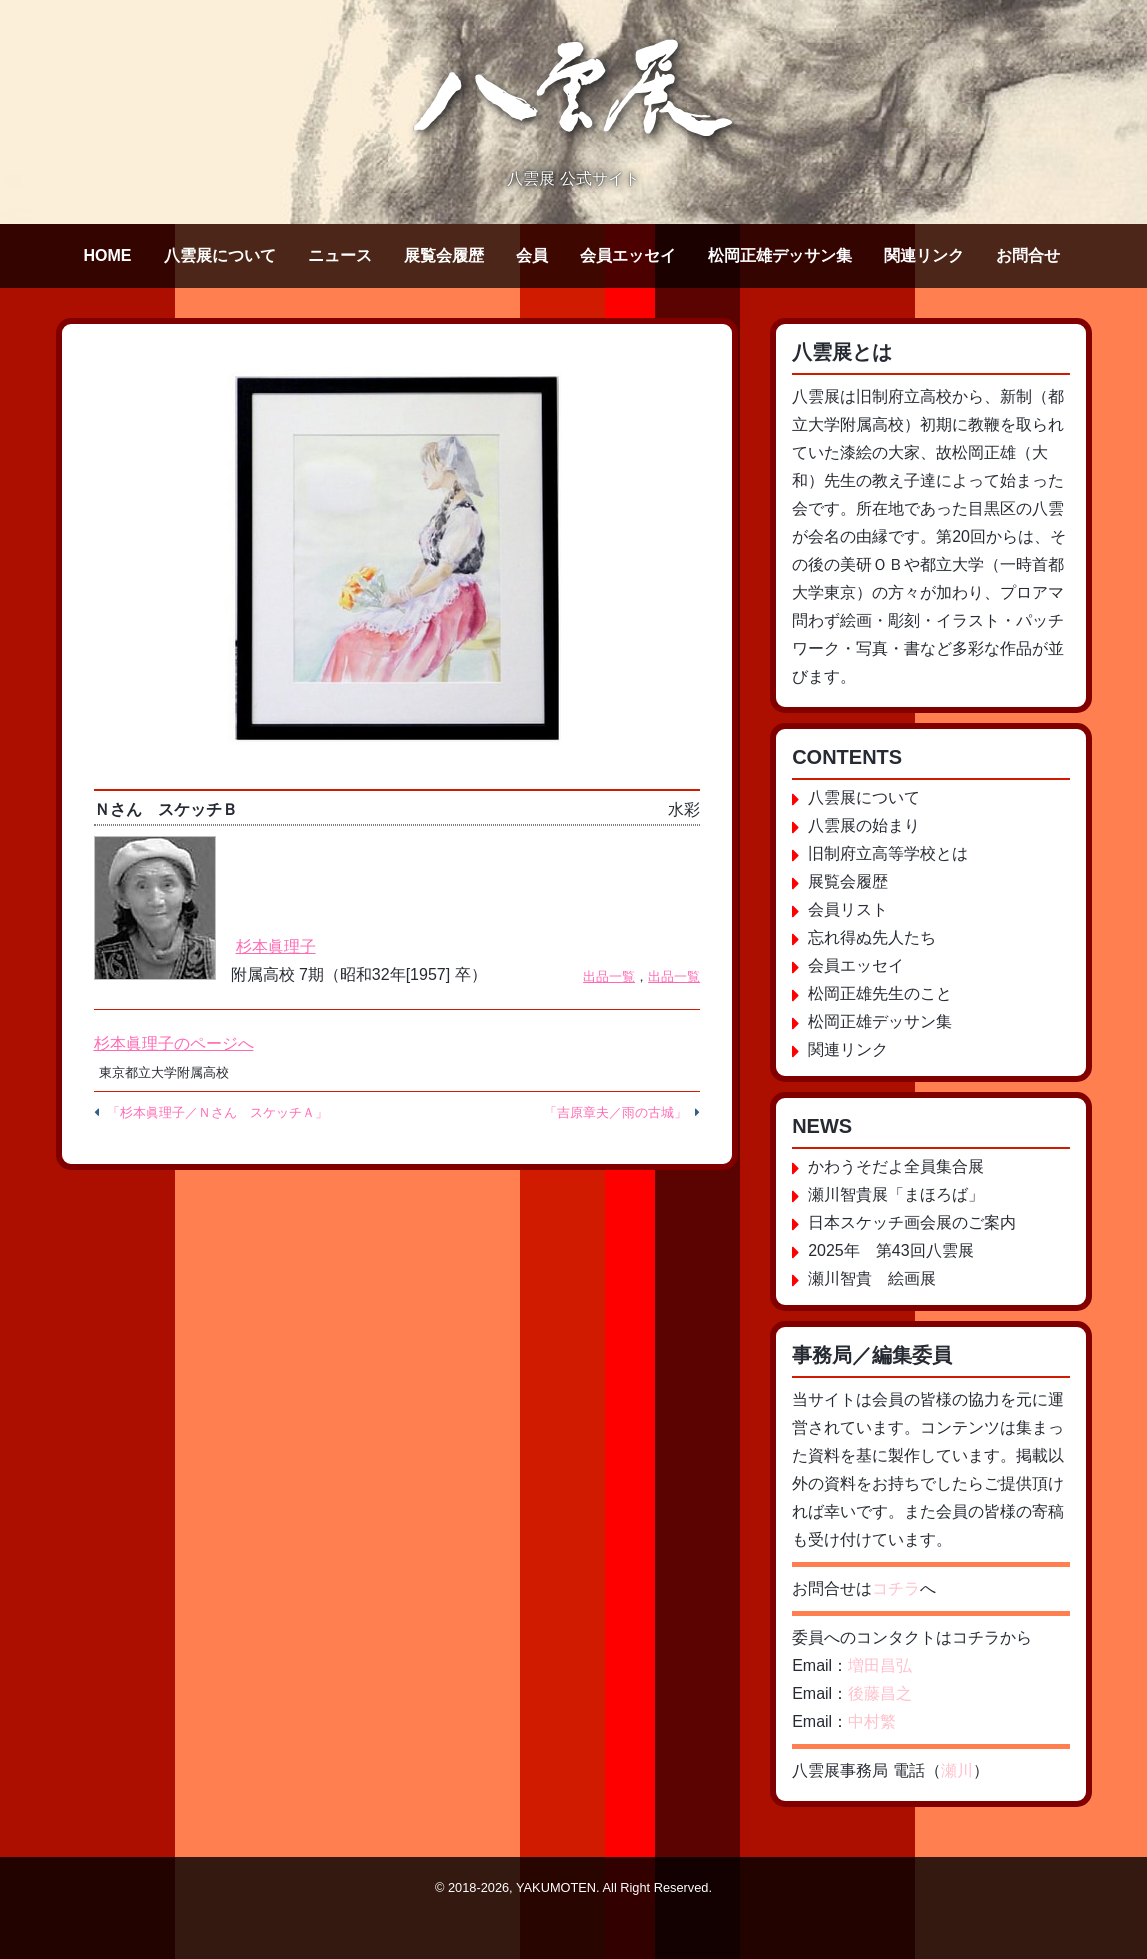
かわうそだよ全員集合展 (896, 1166)
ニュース (340, 255)
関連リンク (924, 255)
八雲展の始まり (864, 825)
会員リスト (848, 909)
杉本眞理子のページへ (174, 1043)
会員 (532, 255)
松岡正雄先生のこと (880, 993)
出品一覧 (609, 976)
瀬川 (957, 1770)
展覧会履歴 (444, 255)
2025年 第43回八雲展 (890, 1250)
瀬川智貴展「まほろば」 (896, 1194)
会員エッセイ (628, 255)
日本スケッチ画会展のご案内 (912, 1222)
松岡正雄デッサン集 (780, 255)
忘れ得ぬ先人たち (872, 937)
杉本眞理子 (276, 946)
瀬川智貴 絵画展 (872, 1278)
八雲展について (220, 255)
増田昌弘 (880, 1665)
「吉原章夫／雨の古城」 (615, 1112)
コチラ (896, 1588)
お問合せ (1028, 255)
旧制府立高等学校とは (888, 853)
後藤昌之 (880, 1693)
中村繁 (872, 1721)
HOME (108, 255)
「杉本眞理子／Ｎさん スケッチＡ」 (217, 1112)
